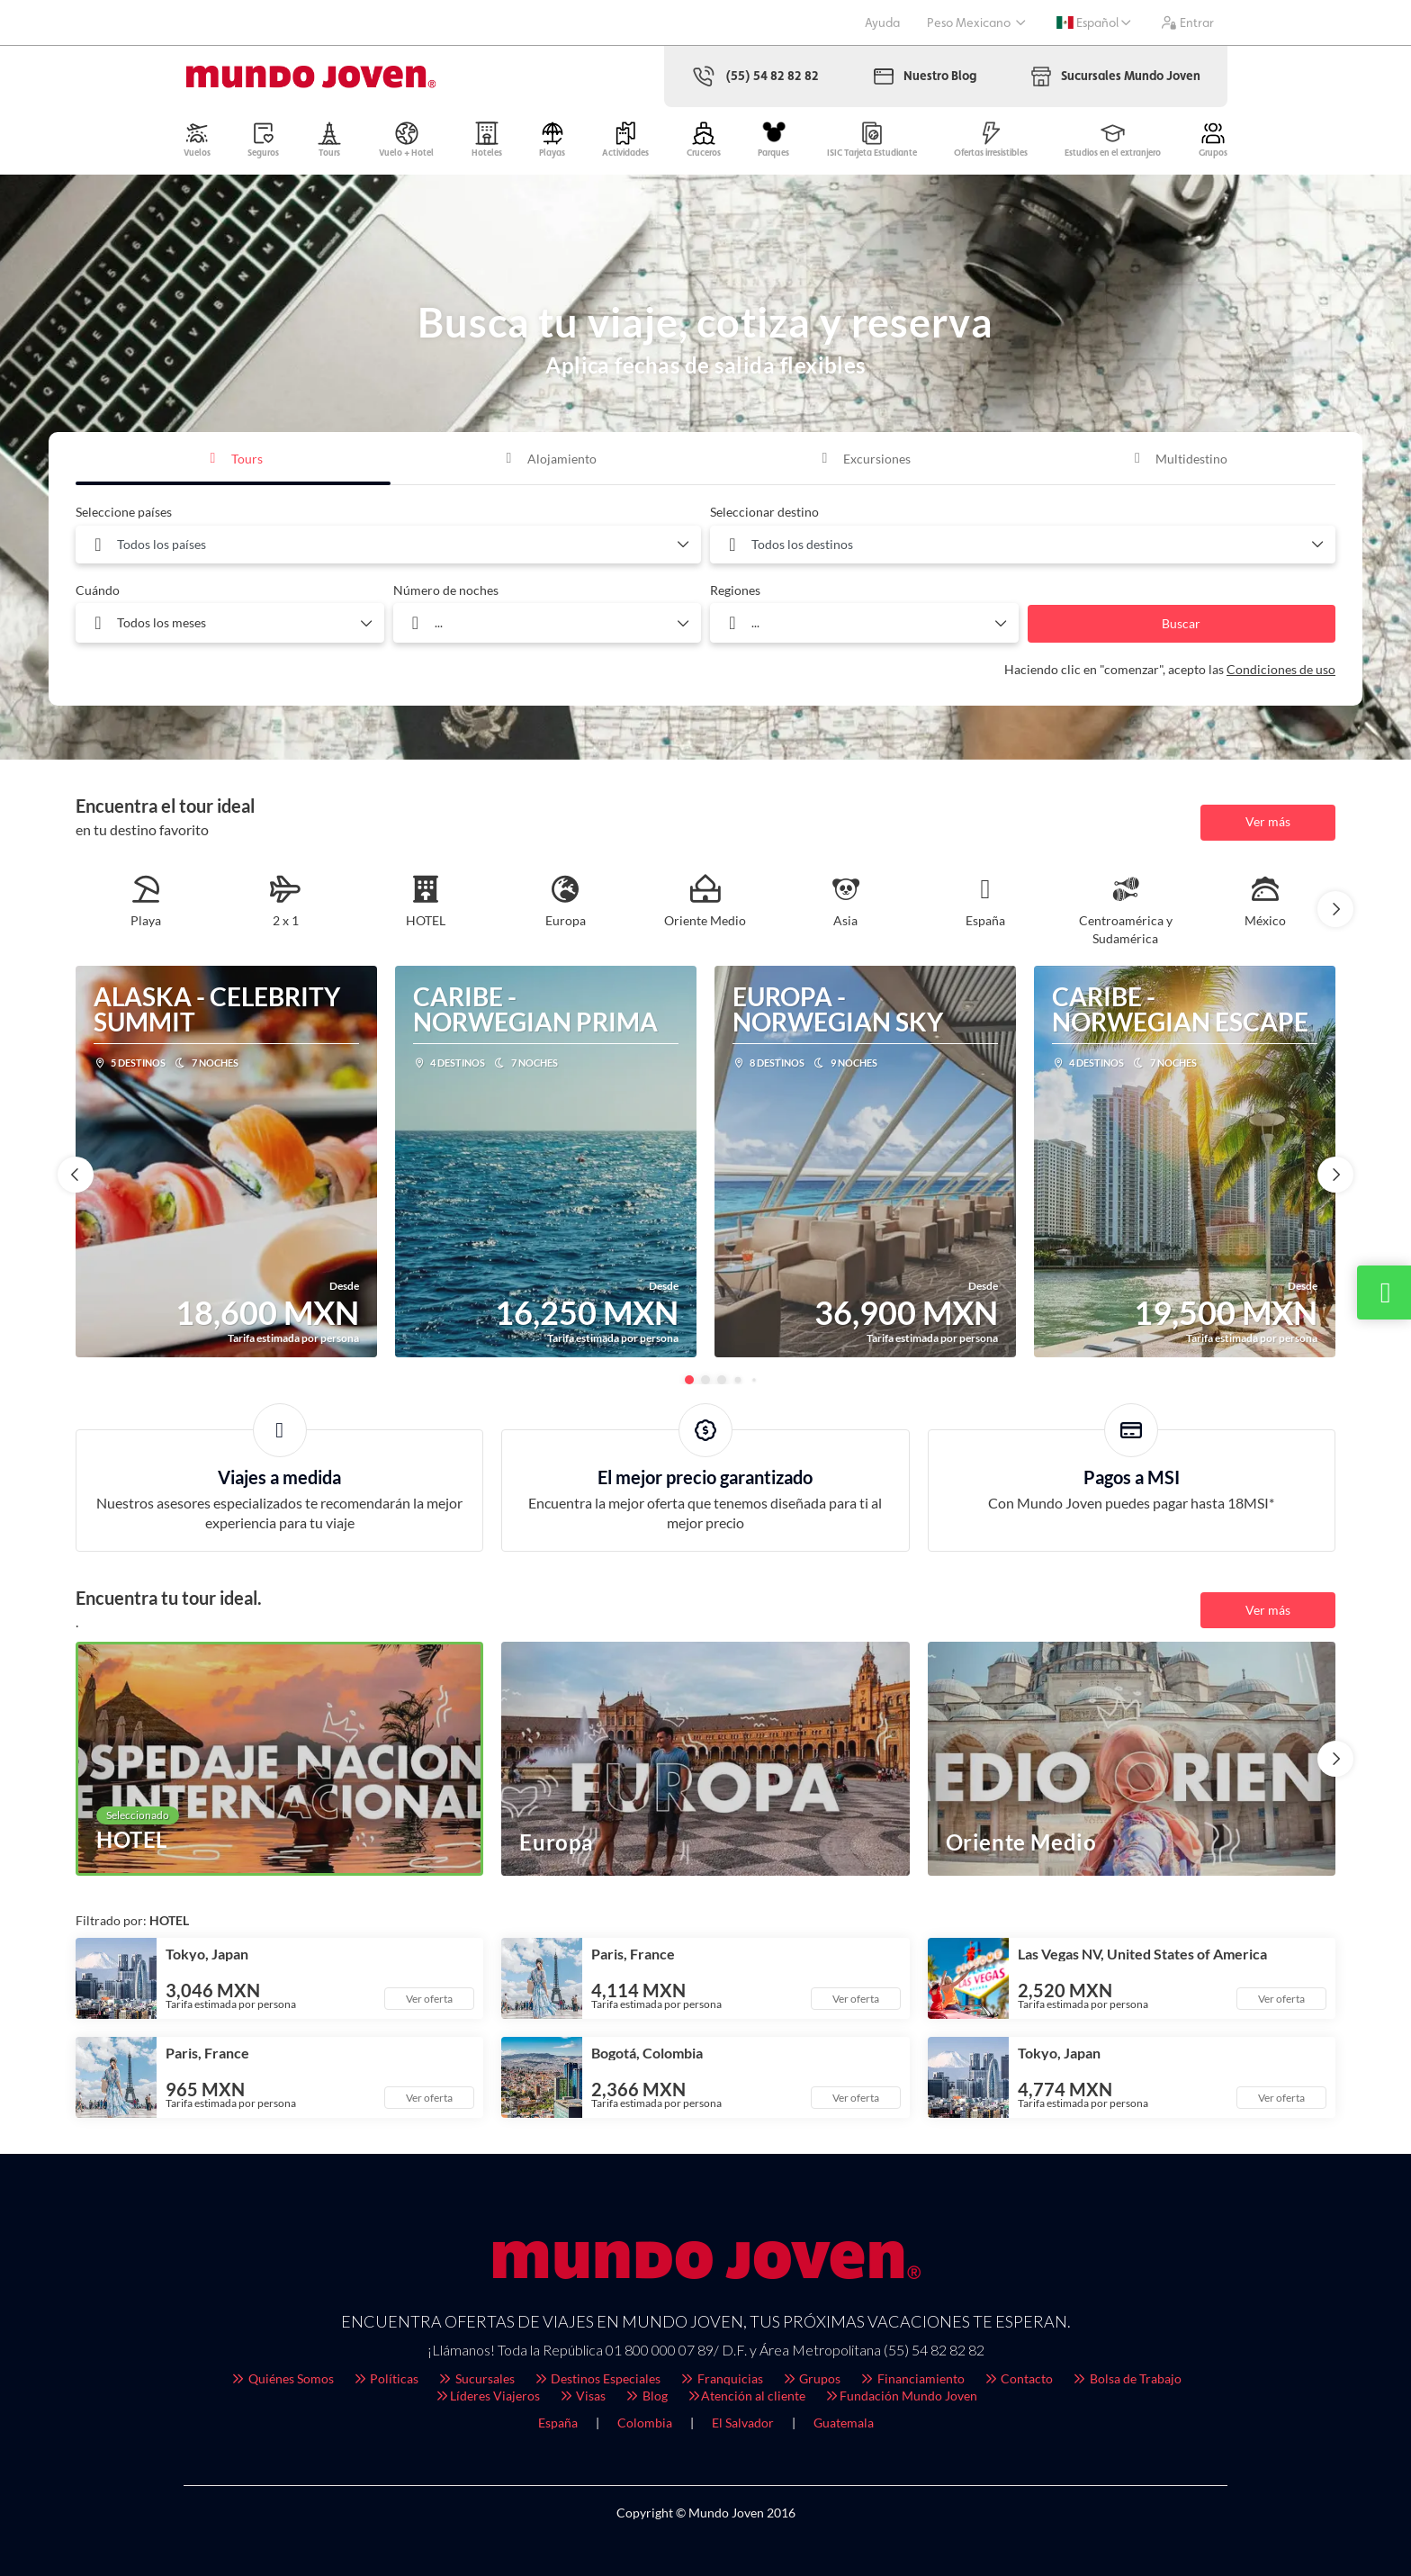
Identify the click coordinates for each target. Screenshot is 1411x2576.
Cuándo (98, 590)
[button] (1335, 909)
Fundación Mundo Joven (900, 2395)
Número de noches (446, 590)
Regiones (735, 590)
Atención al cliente (746, 2395)
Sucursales (475, 2378)
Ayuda (882, 22)
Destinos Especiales (597, 2378)
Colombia (644, 2422)
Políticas (385, 2378)
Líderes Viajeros (487, 2395)
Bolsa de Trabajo (1126, 2378)
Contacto (1018, 2378)
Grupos (811, 2378)
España (558, 2422)
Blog (646, 2395)
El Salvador (743, 2422)
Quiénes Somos (281, 2378)
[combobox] (388, 544)
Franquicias (721, 2378)
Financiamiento (911, 2378)
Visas (582, 2395)
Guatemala (843, 2422)
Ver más (1267, 821)
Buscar (1181, 623)
